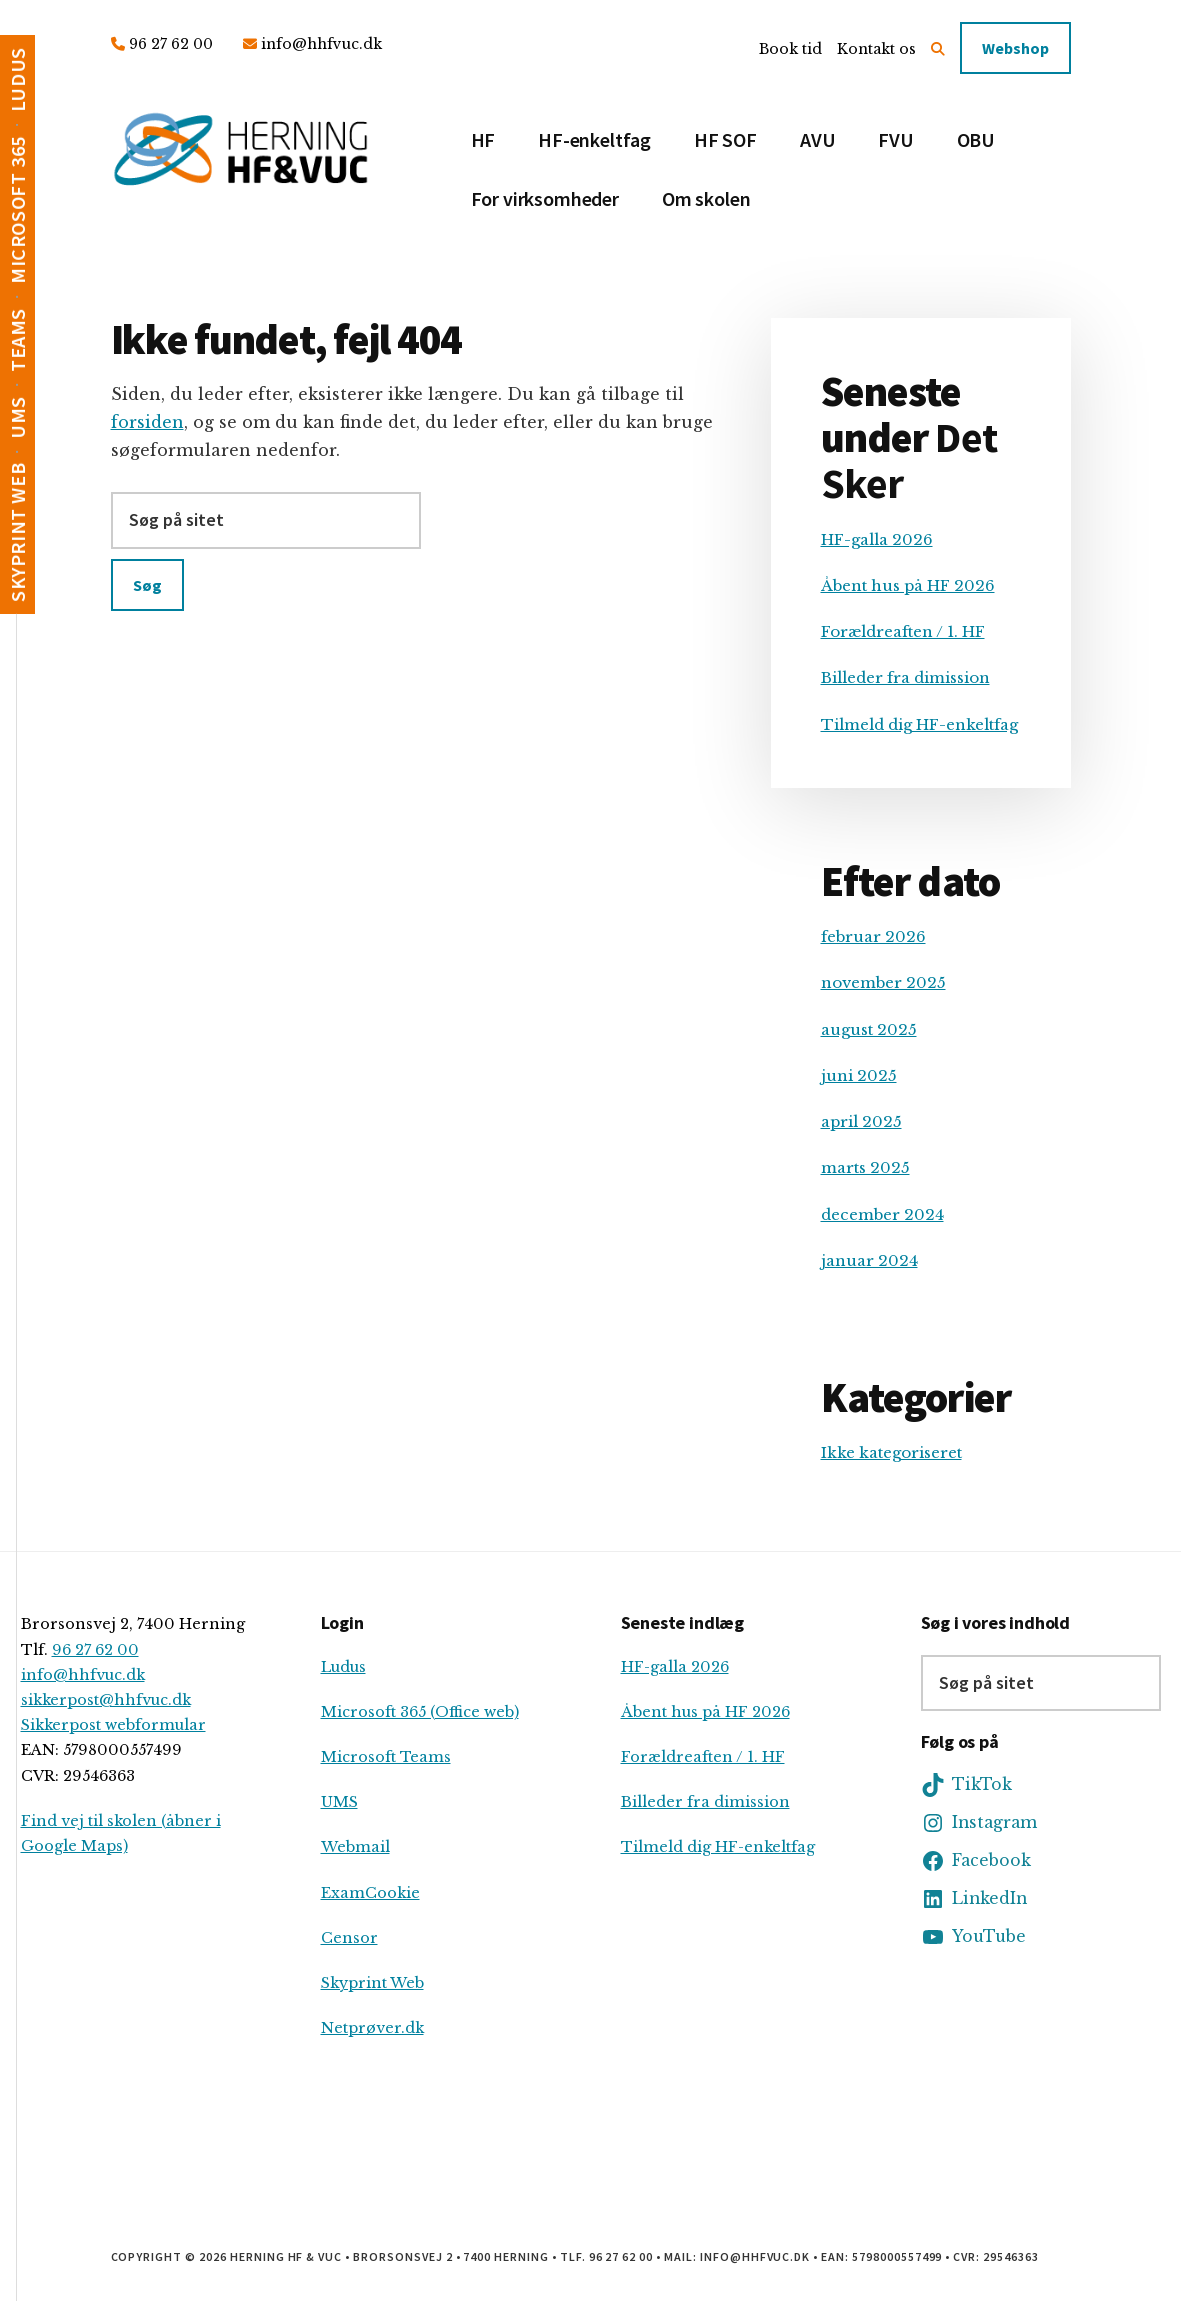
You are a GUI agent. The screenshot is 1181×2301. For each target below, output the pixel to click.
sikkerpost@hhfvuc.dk (106, 1700)
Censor (349, 1938)
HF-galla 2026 (877, 539)
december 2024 (882, 1214)
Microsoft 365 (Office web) (420, 1712)
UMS (339, 1802)
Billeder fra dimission (905, 677)
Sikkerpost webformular (113, 1725)
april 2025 (861, 1121)
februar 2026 (873, 936)
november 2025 (883, 982)
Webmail (355, 1847)
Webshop (1015, 48)
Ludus (343, 1667)
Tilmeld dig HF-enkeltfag (919, 724)
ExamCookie (370, 1893)
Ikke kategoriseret (891, 1452)
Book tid (790, 49)
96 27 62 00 (171, 44)
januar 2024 (869, 1260)
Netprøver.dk (372, 2028)
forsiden (147, 422)
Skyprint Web (372, 1983)
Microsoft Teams (386, 1757)
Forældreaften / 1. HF (903, 631)
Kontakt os (876, 49)
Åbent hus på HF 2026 (908, 585)
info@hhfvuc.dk (321, 44)
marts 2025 (865, 1167)
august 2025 (869, 1029)
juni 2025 (859, 1075)
